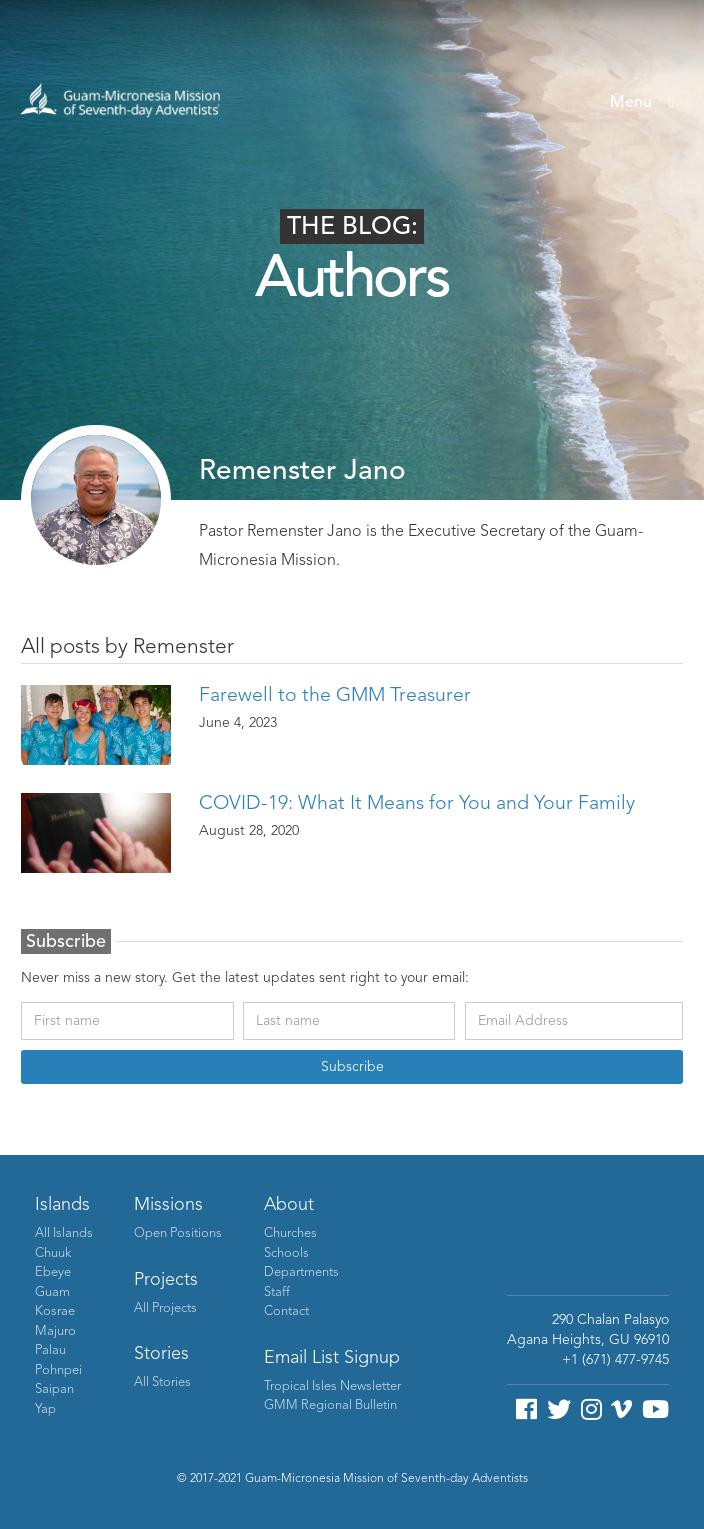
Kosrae (55, 1311)
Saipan (54, 1389)
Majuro (55, 1331)
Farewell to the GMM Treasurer (335, 696)
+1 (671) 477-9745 (615, 1360)
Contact (286, 1311)
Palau (50, 1350)
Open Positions (178, 1233)
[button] (642, 103)
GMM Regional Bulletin (330, 1405)
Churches (290, 1233)
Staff (277, 1292)
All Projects (165, 1308)
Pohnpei (58, 1370)
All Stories (162, 1382)
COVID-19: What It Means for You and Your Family (417, 804)
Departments (301, 1272)
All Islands (64, 1233)
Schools (286, 1253)
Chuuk (53, 1253)
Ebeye (53, 1272)
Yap (45, 1409)
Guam (52, 1292)
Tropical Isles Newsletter (332, 1386)
